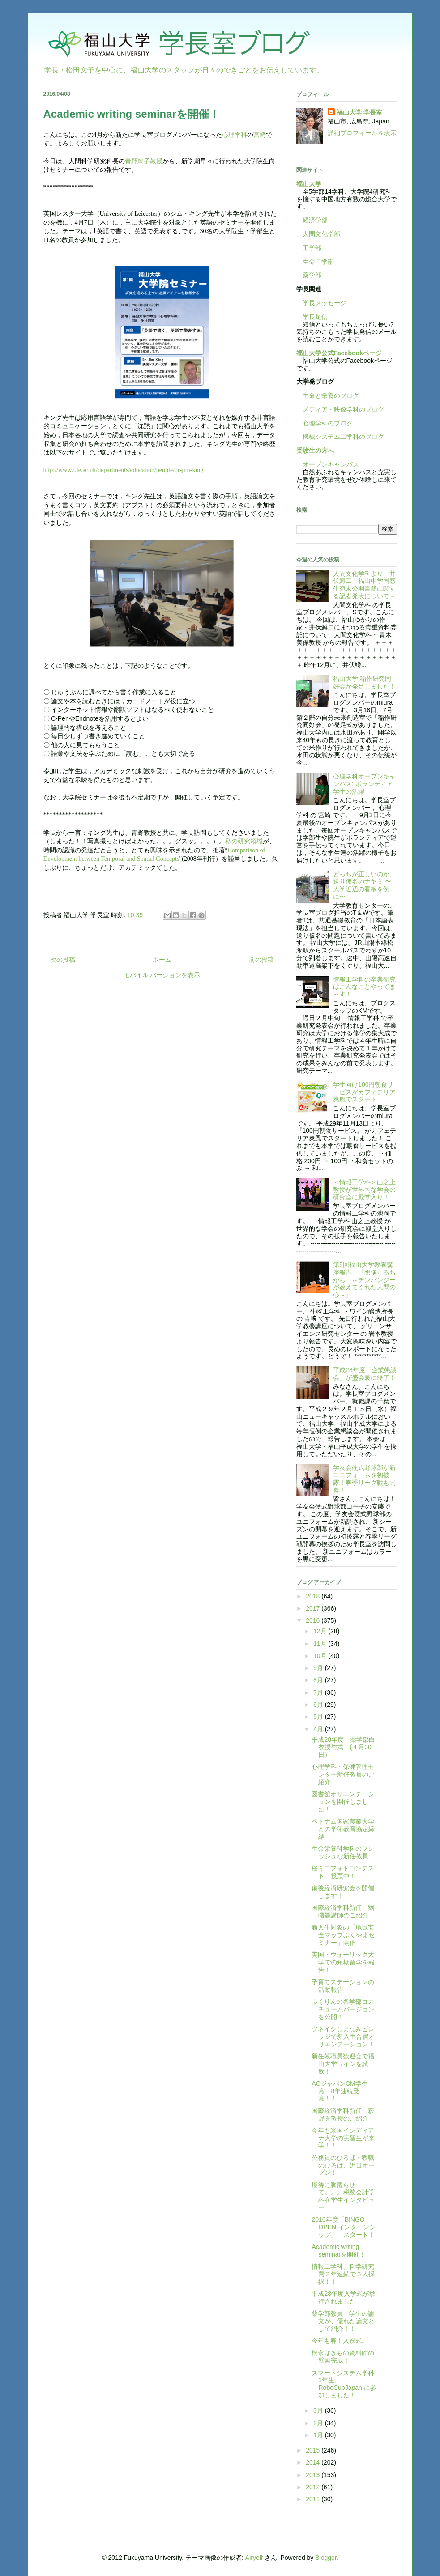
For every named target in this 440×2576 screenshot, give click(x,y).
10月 (320, 1655)
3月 (319, 2410)
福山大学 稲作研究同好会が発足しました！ (364, 682)
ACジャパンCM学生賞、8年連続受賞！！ (339, 2091)
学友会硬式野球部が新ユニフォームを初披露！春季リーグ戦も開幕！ (364, 1478)
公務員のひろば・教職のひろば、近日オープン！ (343, 2165)
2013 (313, 2474)
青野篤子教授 (143, 161)
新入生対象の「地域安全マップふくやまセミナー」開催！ (343, 1935)
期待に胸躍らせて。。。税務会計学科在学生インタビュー (343, 2196)
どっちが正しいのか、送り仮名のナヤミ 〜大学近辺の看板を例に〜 (364, 885)
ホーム (162, 959)
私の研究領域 (244, 841)
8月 (319, 1679)
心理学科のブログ (324, 423)
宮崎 (259, 135)
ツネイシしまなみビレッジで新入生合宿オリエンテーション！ (343, 2036)
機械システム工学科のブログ (340, 436)
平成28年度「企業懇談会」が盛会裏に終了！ (365, 1373)
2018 (313, 1596)
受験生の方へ (315, 450)
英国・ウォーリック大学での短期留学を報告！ (343, 1962)
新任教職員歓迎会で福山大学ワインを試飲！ (343, 2064)
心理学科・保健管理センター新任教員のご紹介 (343, 1774)
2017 (313, 1608)
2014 (313, 2462)
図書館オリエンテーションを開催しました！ (343, 1801)
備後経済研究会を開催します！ (343, 1891)
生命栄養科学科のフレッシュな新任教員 (343, 1852)
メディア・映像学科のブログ (340, 409)
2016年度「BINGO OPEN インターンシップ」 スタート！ (344, 2227)
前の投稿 (261, 959)
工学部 (312, 247)
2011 (313, 2499)
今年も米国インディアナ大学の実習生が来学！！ (343, 2138)
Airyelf (254, 2557)
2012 (313, 2487)
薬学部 (312, 275)
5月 (319, 1716)
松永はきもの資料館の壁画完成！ (343, 2356)
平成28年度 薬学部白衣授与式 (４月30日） (343, 1747)
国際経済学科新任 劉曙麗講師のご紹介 (343, 1911)
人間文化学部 (321, 234)
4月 (319, 1729)
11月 (320, 1643)
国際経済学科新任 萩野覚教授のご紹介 (343, 2114)
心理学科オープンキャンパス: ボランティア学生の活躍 (364, 784)
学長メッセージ (321, 302)
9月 (319, 1667)
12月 (320, 1631)
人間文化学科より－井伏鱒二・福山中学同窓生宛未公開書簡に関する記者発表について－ (364, 584)
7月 (319, 1692)
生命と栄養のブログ (327, 395)
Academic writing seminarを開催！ (339, 2250)
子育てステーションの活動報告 (343, 1985)
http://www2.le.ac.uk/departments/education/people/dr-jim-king (123, 470)
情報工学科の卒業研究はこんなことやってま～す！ (364, 987)
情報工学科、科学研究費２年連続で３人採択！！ (343, 2274)
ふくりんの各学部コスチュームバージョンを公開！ (343, 2009)
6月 (319, 1704)
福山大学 (308, 183)
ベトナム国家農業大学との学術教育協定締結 (343, 1829)
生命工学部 (318, 261)
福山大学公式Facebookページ (339, 353)
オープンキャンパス (327, 464)
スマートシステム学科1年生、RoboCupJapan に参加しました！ (344, 2384)
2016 (313, 1620)
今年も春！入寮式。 (340, 2340)
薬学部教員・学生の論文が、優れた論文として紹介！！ (343, 2321)
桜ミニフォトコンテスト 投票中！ (343, 1872)
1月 (319, 2435)
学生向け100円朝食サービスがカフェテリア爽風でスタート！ (364, 1092)
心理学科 (234, 135)
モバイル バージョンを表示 (162, 974)
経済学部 (315, 220)
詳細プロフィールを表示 (362, 132)
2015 (313, 2450)
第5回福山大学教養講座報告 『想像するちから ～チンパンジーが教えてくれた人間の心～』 (364, 1279)
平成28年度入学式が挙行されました (343, 2297)
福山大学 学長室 (359, 112)
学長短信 (312, 316)
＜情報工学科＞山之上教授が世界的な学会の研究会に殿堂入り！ (364, 1189)
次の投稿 (62, 959)
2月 (319, 2423)
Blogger (325, 2557)
